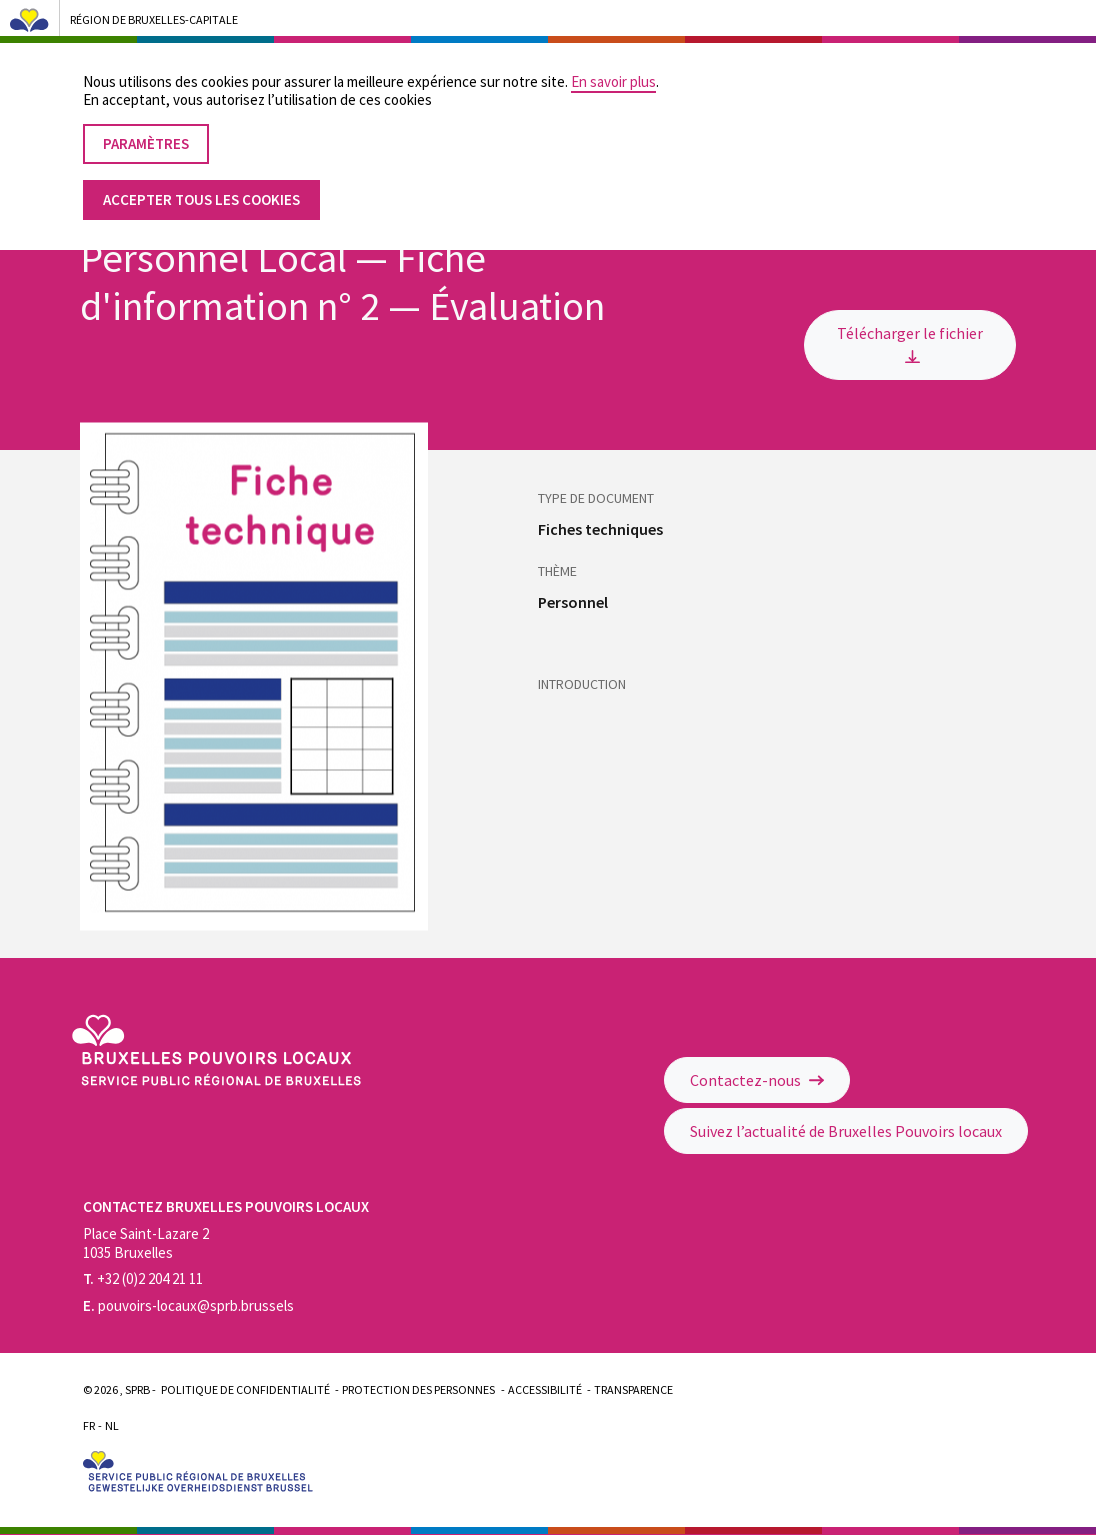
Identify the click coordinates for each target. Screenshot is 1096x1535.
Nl (112, 1425)
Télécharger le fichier (910, 343)
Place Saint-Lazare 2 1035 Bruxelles (146, 1243)
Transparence (633, 1389)
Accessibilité (545, 1389)
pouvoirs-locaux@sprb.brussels (188, 1305)
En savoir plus (613, 63)
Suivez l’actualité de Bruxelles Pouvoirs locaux (846, 1131)
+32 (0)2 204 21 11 (143, 1278)
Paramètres (146, 125)
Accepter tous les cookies (201, 181)
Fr (89, 1425)
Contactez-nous (757, 1080)
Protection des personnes (418, 1389)
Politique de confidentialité (245, 1389)
